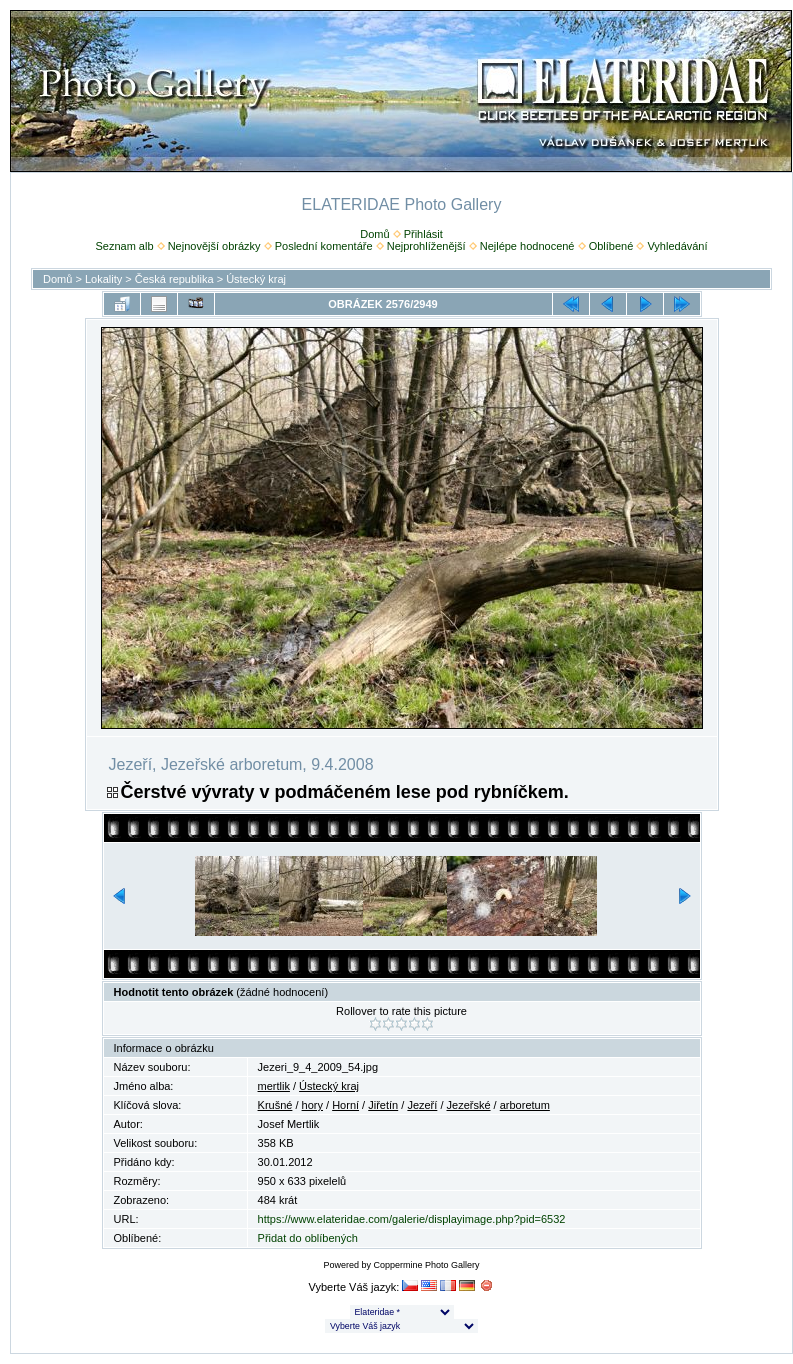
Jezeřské (469, 1105)
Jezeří (422, 1105)
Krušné (275, 1105)
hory (312, 1105)
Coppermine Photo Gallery (426, 1265)
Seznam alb (124, 246)
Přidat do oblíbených (308, 1238)
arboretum (525, 1105)
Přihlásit (423, 234)
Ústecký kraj (256, 279)
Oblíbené (611, 246)
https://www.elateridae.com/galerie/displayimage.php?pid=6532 (412, 1219)
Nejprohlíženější (426, 246)
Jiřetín (383, 1105)
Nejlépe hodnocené (527, 246)
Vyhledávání (677, 246)
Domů (374, 234)
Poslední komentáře (324, 246)
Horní (345, 1105)
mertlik (274, 1086)
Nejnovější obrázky (214, 246)
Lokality (103, 279)
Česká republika (174, 279)
